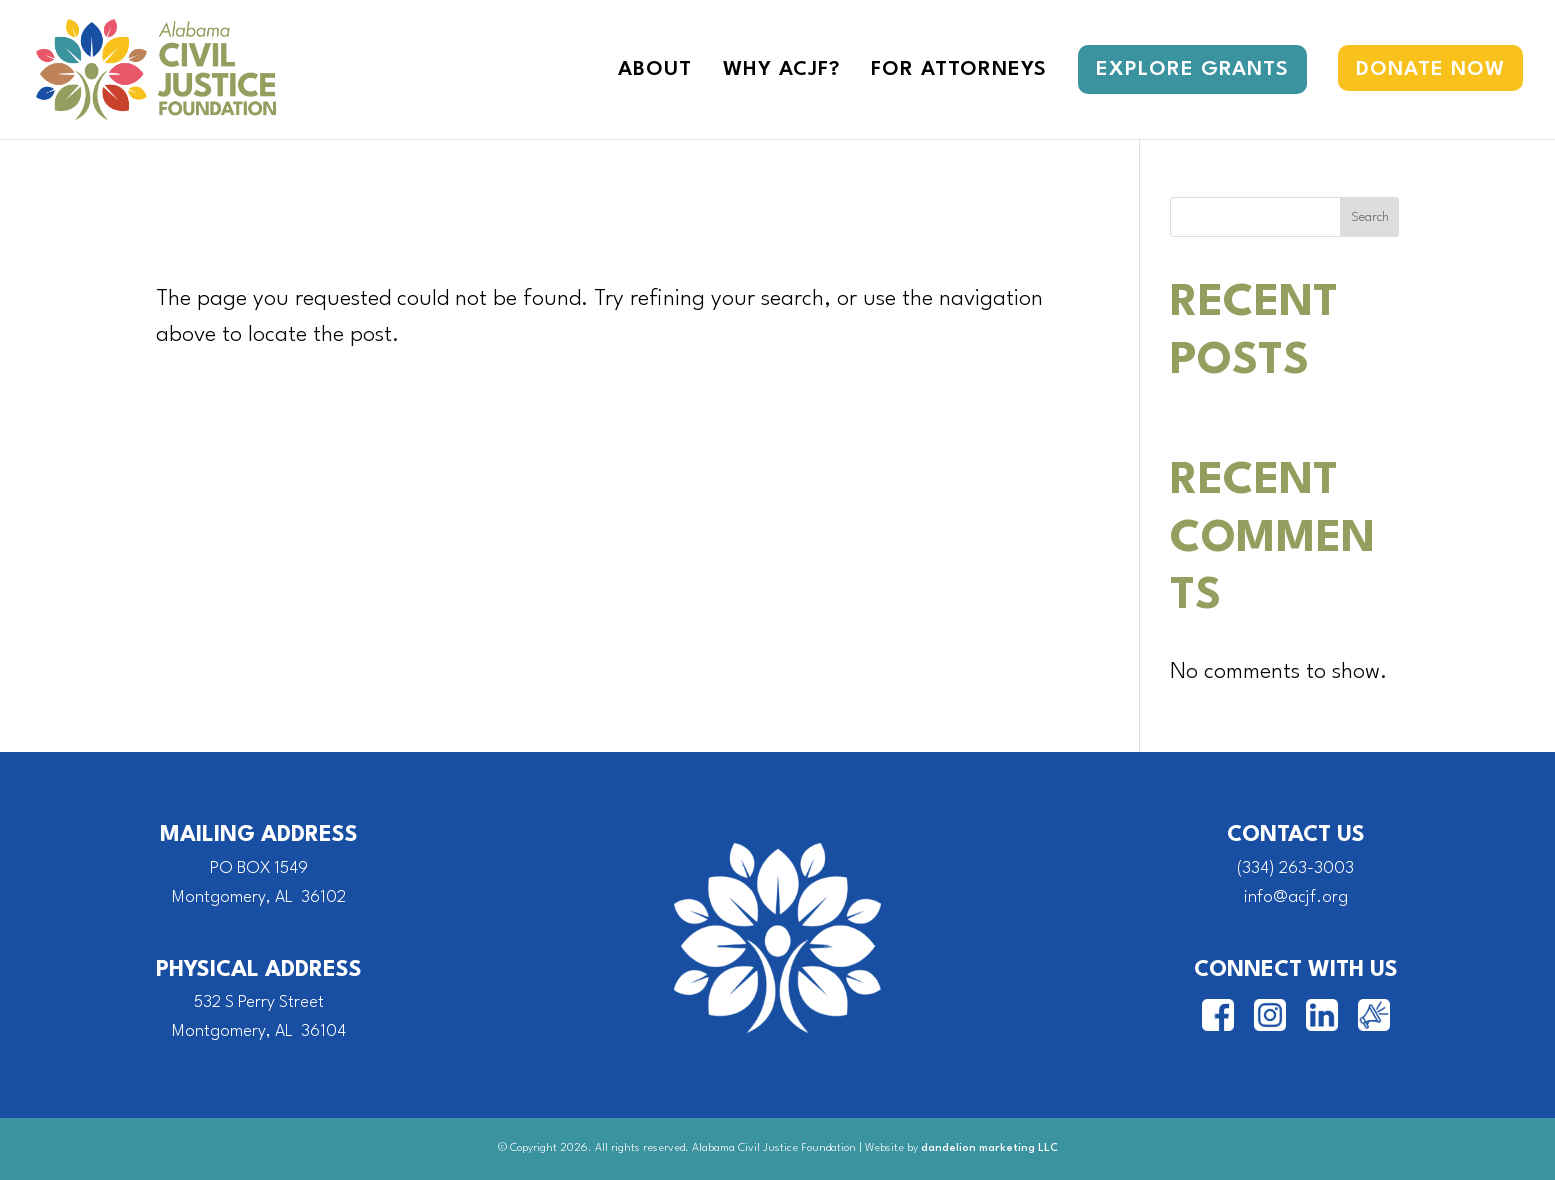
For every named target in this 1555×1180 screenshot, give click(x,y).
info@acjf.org (1296, 897)
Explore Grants (1192, 70)
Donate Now (1430, 70)
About (655, 71)
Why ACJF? (781, 71)
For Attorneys (959, 71)
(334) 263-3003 (1295, 868)
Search (1370, 217)
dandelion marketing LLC (989, 1148)
